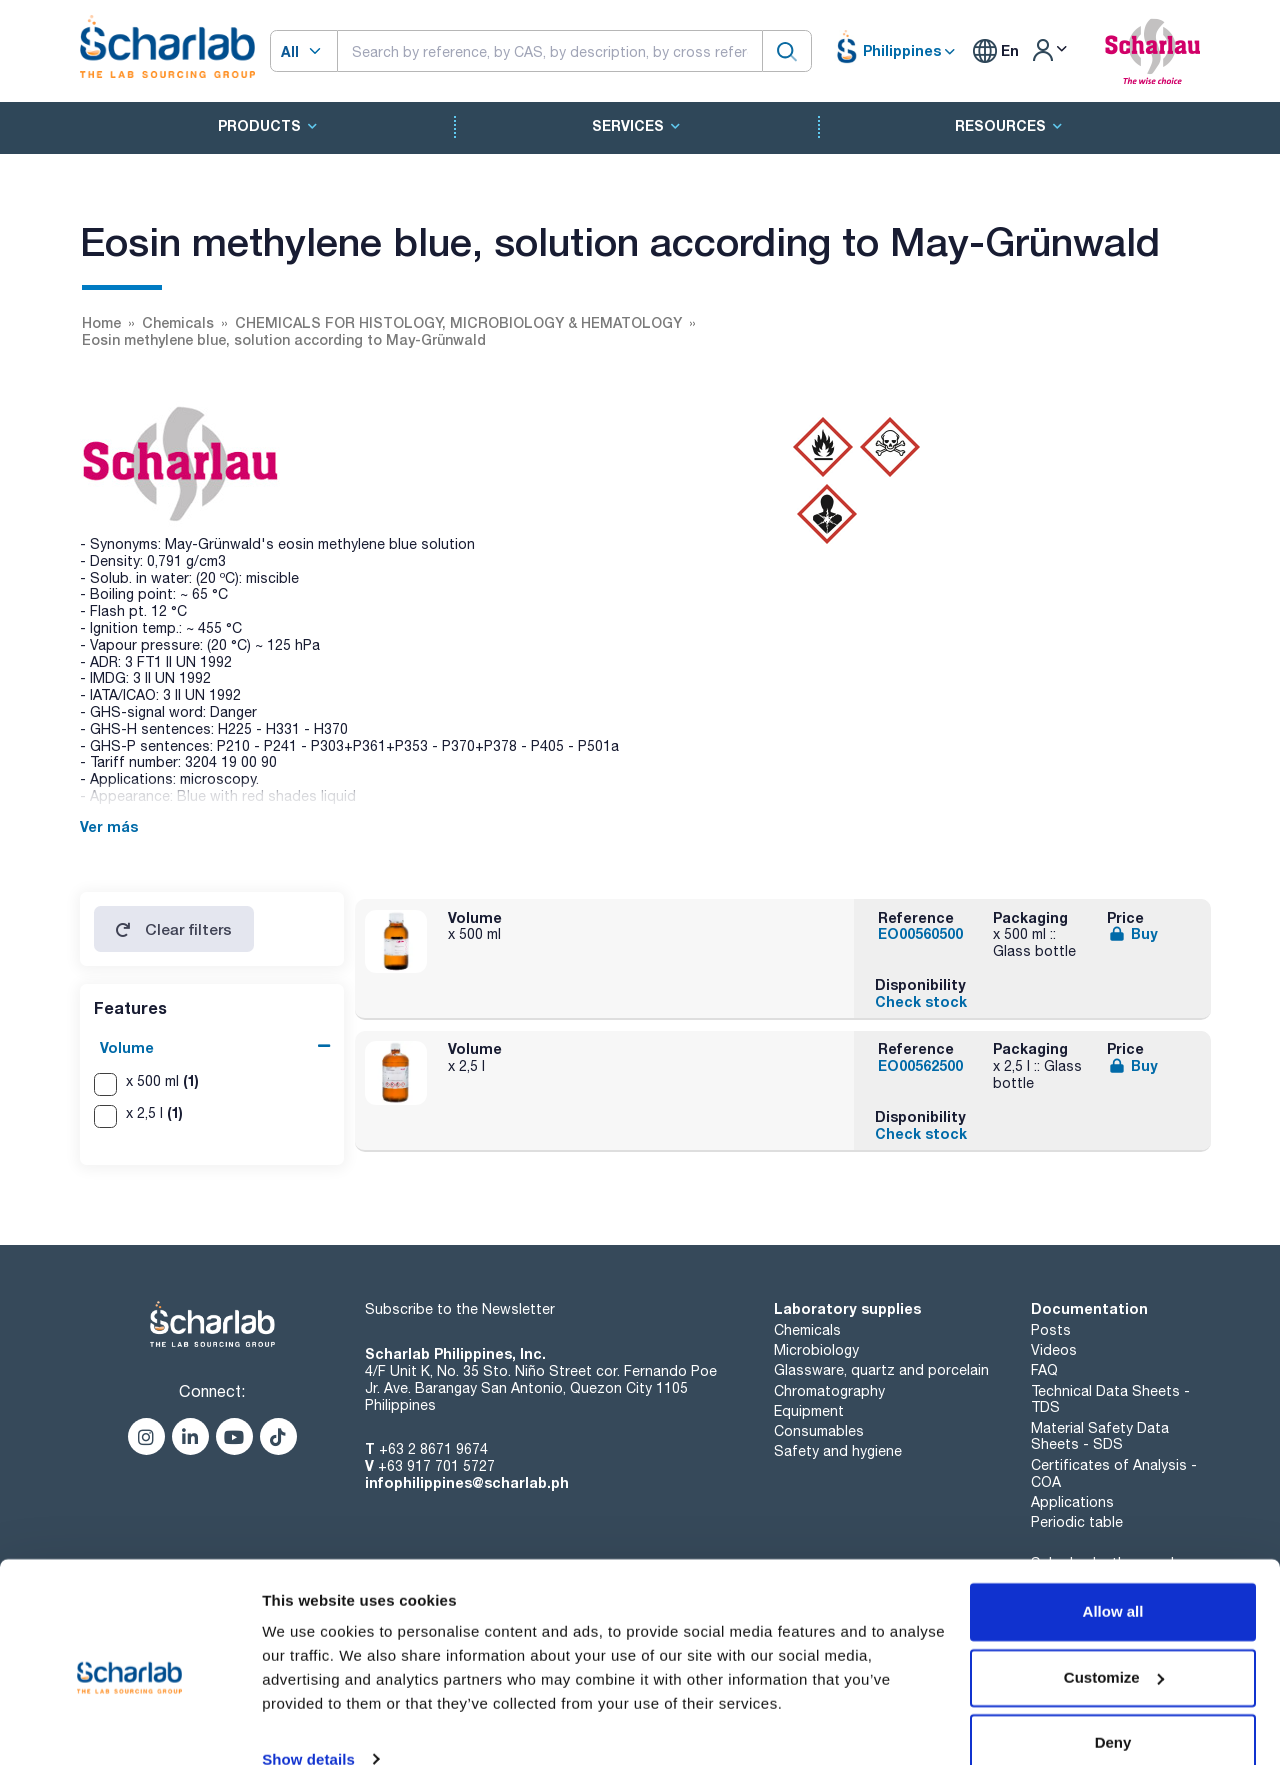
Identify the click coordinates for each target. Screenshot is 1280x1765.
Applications (1072, 1502)
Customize (1114, 1643)
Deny (1113, 1709)
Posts (1051, 1330)
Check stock (921, 1001)
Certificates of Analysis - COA (1114, 1473)
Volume (127, 1047)
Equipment (809, 1411)
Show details (308, 1725)
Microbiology (816, 1350)
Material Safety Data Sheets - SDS (1100, 1436)
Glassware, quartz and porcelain (881, 1370)
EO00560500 (920, 933)
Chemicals (807, 1330)
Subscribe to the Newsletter (460, 1309)
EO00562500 (920, 1065)
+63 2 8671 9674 (433, 1449)
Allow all (1113, 1578)
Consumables (819, 1431)
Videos (1054, 1350)
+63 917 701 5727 (436, 1466)
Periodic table (1077, 1522)
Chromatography (829, 1391)
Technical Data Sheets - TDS (1110, 1399)
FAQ (1044, 1370)
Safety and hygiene (838, 1451)
